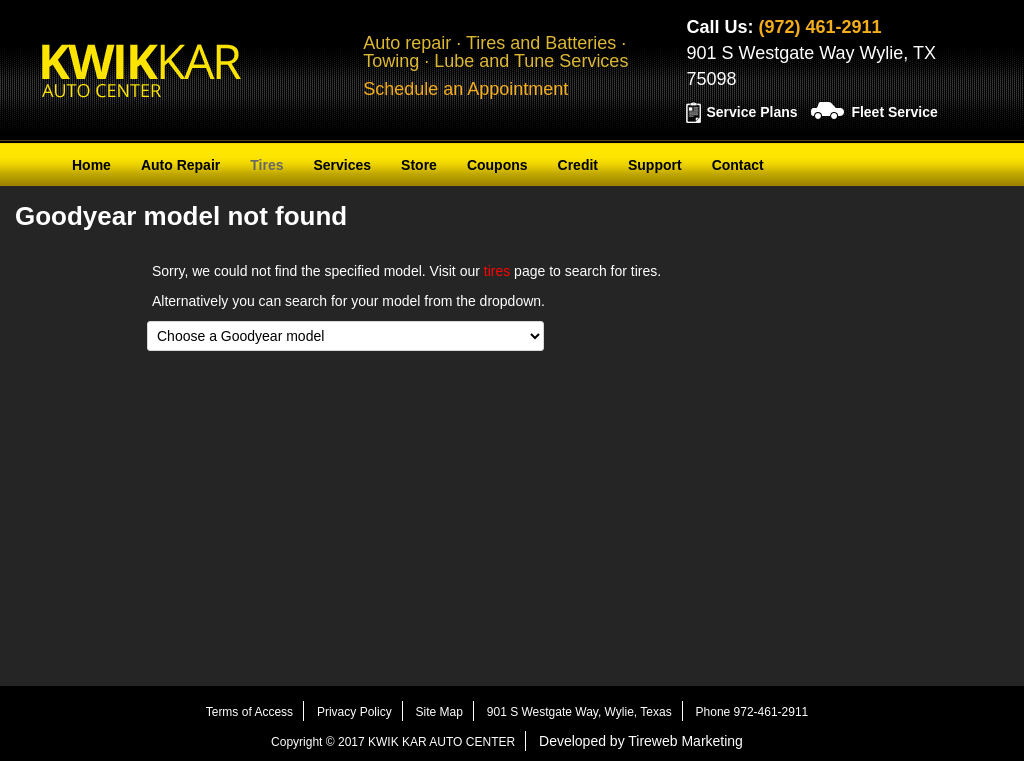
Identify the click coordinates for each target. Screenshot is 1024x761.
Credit (578, 165)
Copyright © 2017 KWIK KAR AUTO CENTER (393, 742)
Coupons (497, 165)
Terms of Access (249, 712)
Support (655, 165)
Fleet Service (894, 112)
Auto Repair (180, 165)
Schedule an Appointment (465, 89)
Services (342, 165)
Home (91, 165)
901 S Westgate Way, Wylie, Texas (579, 712)
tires (497, 271)
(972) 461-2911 (819, 27)
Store (419, 165)
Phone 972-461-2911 (752, 712)
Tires (266, 165)
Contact (738, 165)
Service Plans (751, 112)
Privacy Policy (354, 712)
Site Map (439, 712)
